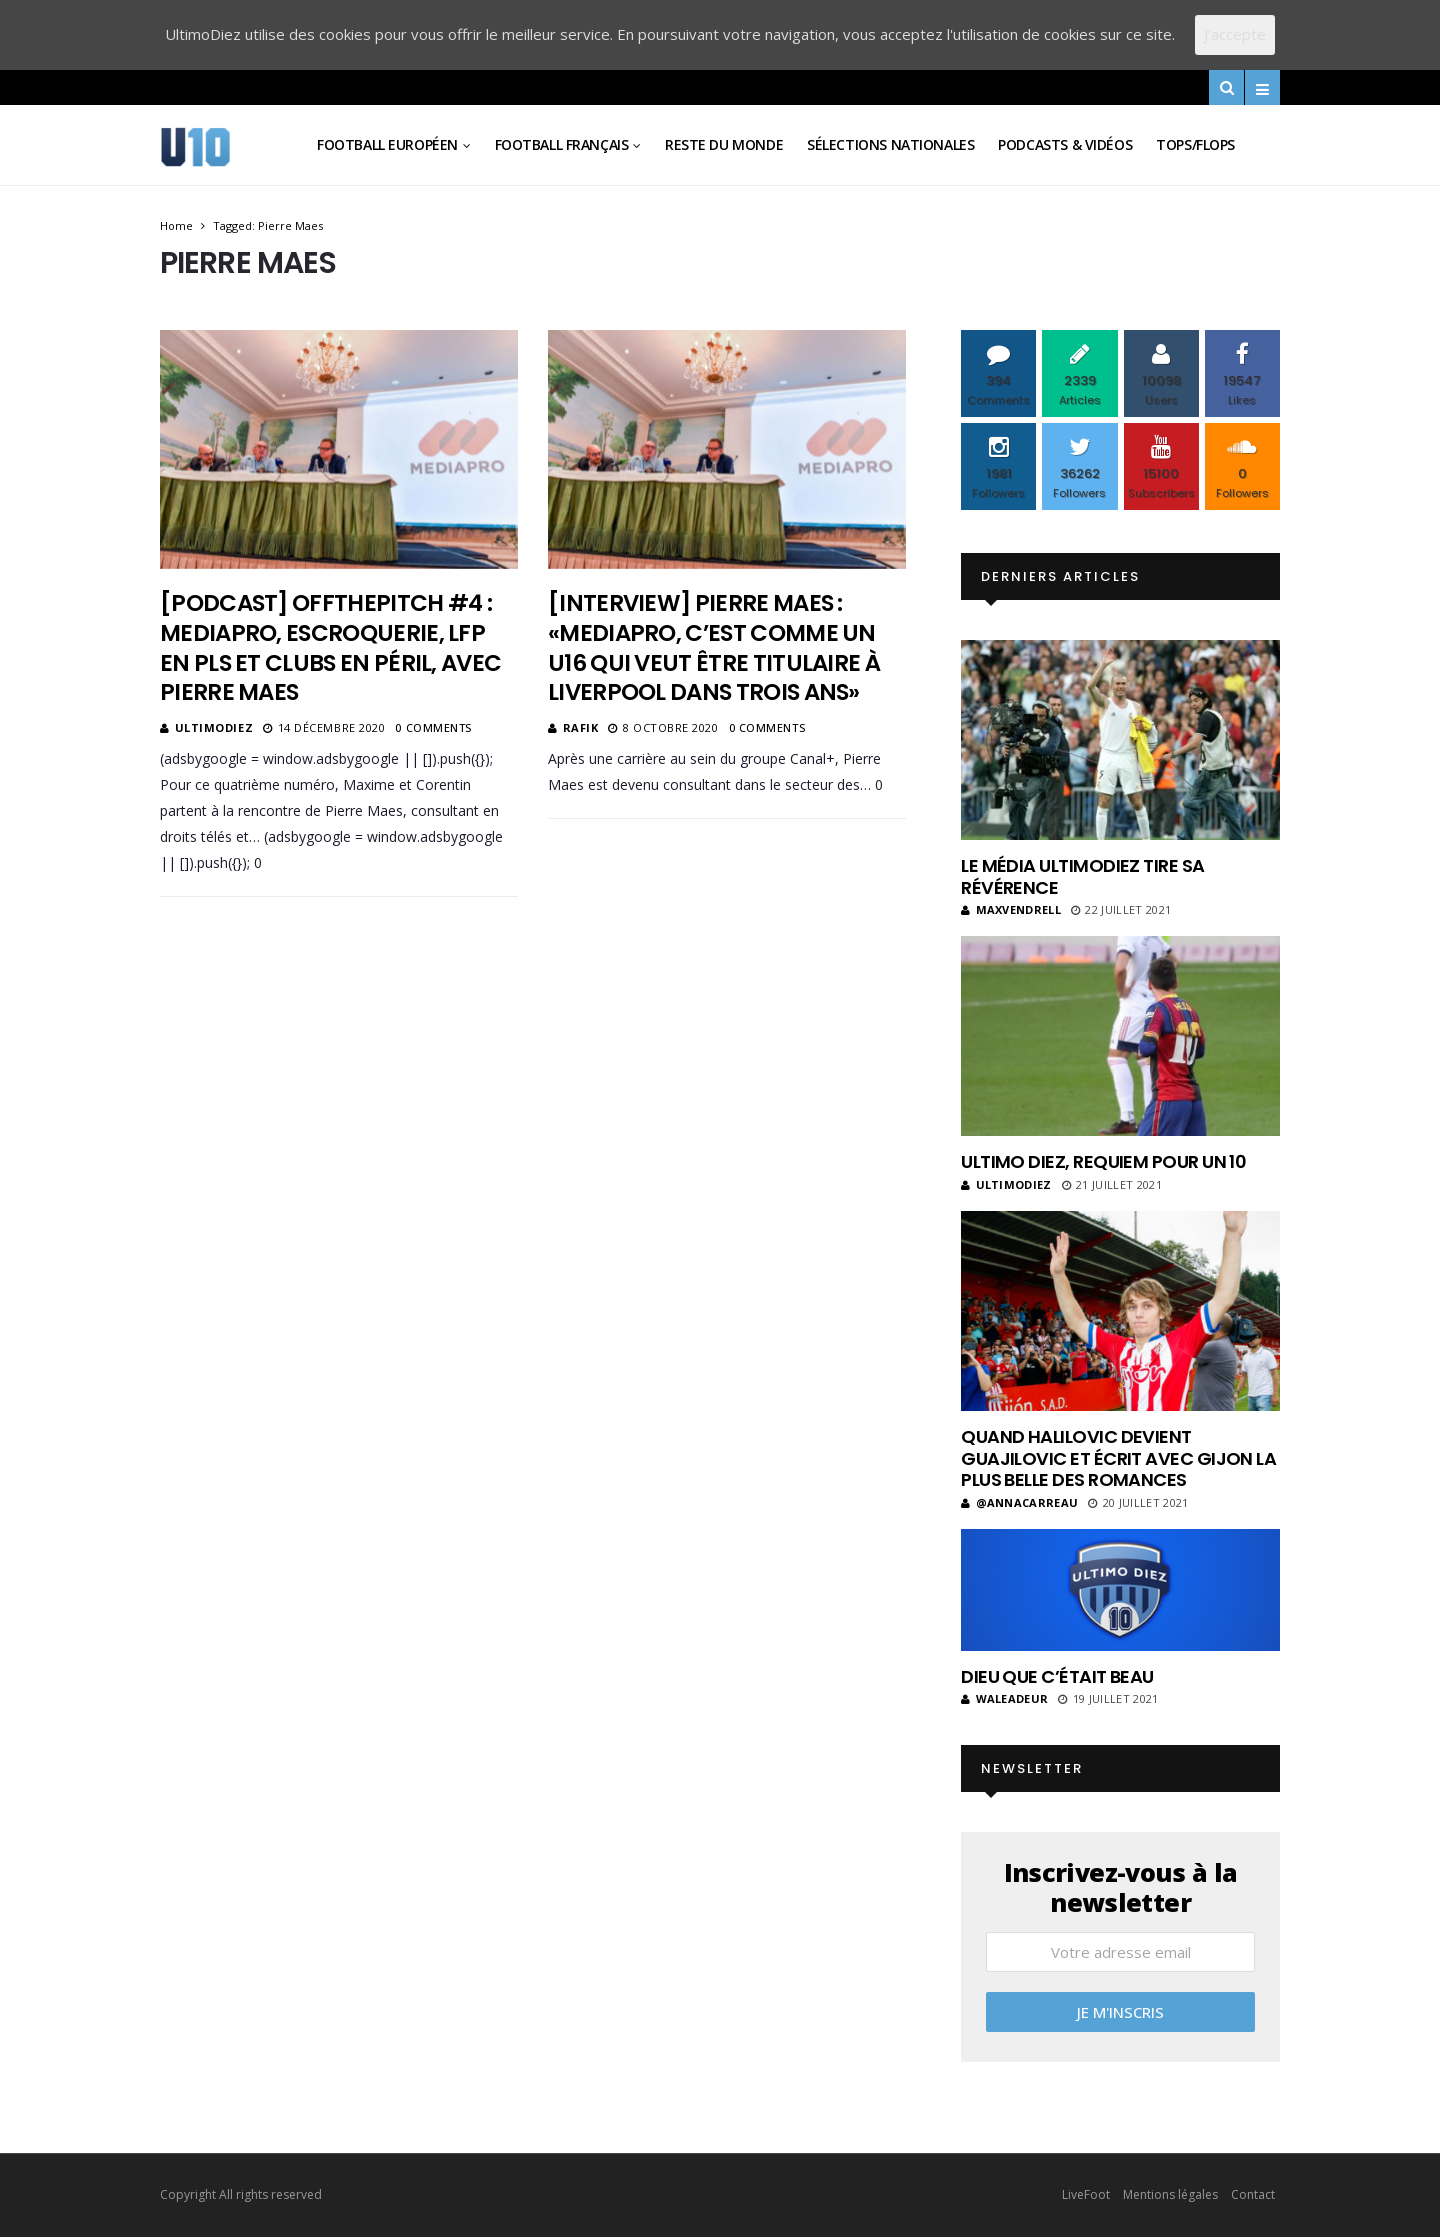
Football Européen (387, 144)
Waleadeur (1004, 1698)
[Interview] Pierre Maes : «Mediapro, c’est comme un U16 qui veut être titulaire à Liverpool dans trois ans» (714, 648)
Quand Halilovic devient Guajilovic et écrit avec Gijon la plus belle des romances (1118, 1458)
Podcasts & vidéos (1065, 144)
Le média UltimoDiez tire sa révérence (1082, 876)
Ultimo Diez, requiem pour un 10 (1103, 1161)
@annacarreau (1019, 1502)
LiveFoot (1086, 2194)
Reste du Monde (724, 144)
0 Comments (433, 727)
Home (176, 225)
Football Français (562, 144)
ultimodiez (214, 727)
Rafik (581, 727)
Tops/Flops (1195, 144)
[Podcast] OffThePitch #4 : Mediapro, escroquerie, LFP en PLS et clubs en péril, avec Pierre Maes (330, 648)
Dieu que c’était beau (1057, 1676)
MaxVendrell (1011, 909)
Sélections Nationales (890, 144)
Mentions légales (1170, 2194)
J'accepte (1235, 34)
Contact (1253, 2194)
